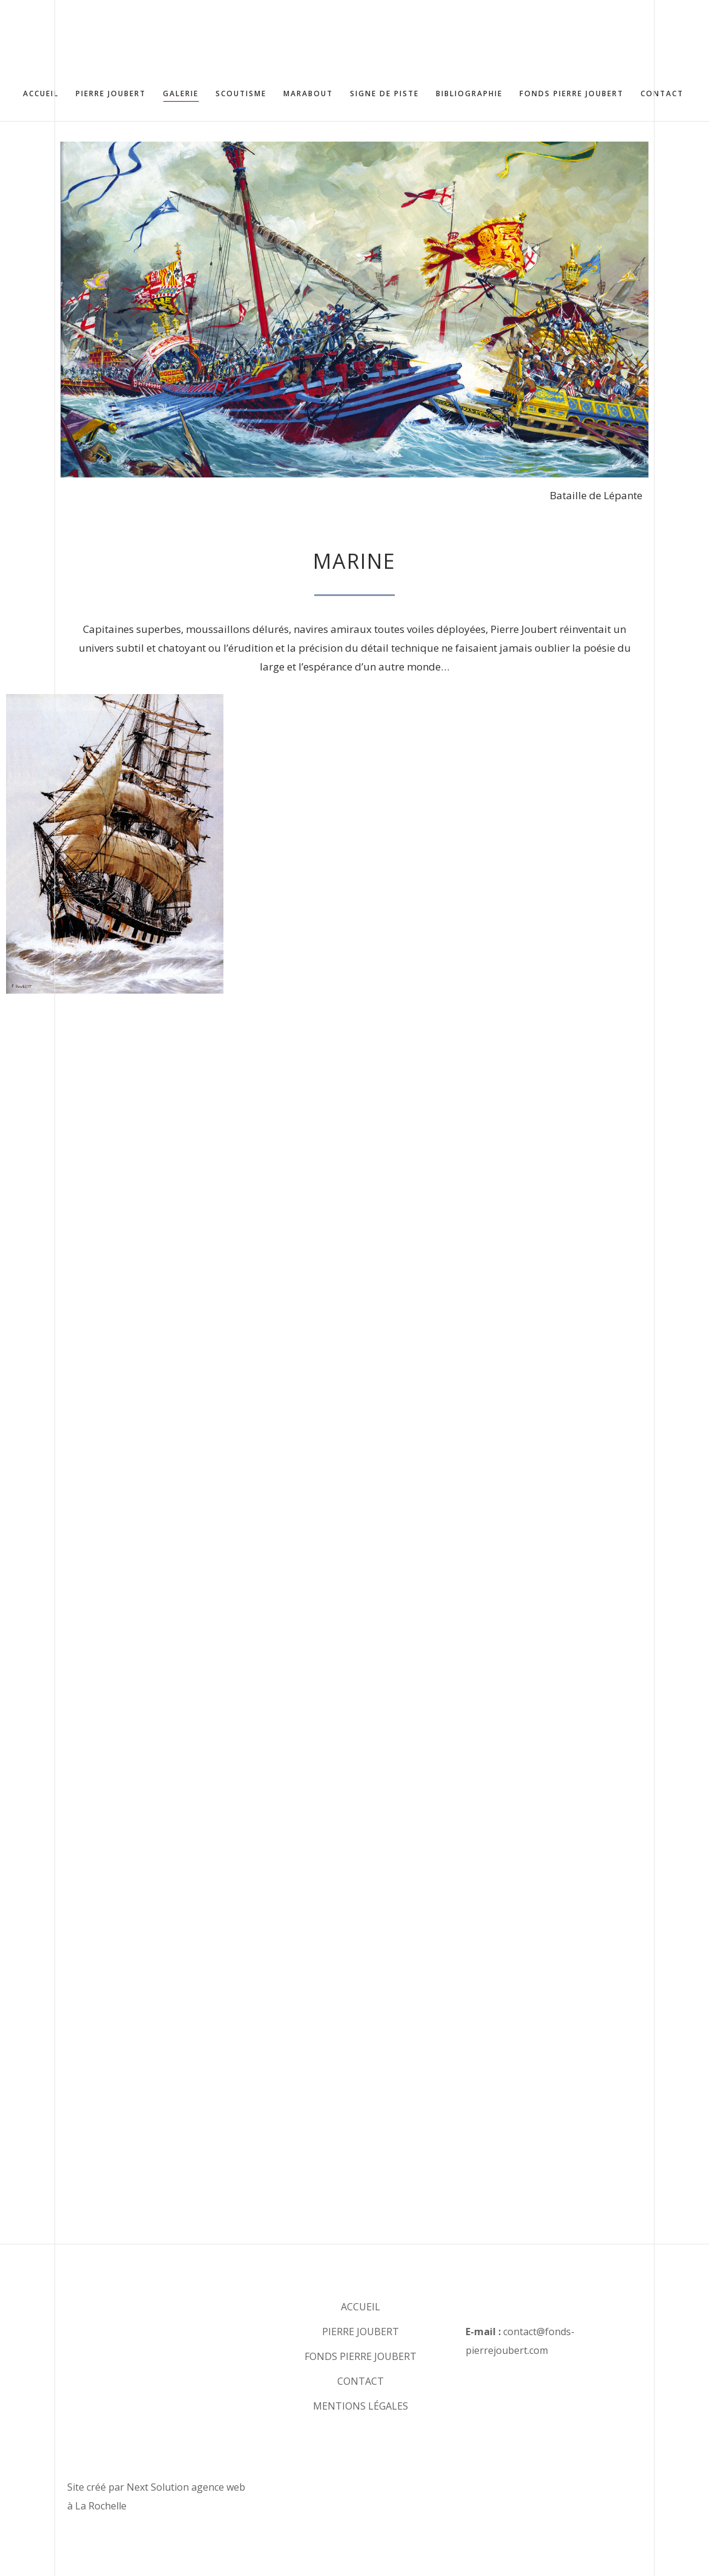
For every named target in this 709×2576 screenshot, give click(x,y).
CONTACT (360, 2381)
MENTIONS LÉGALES (360, 2406)
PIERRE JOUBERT (360, 2331)
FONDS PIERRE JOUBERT (361, 2356)
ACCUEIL (360, 2306)
